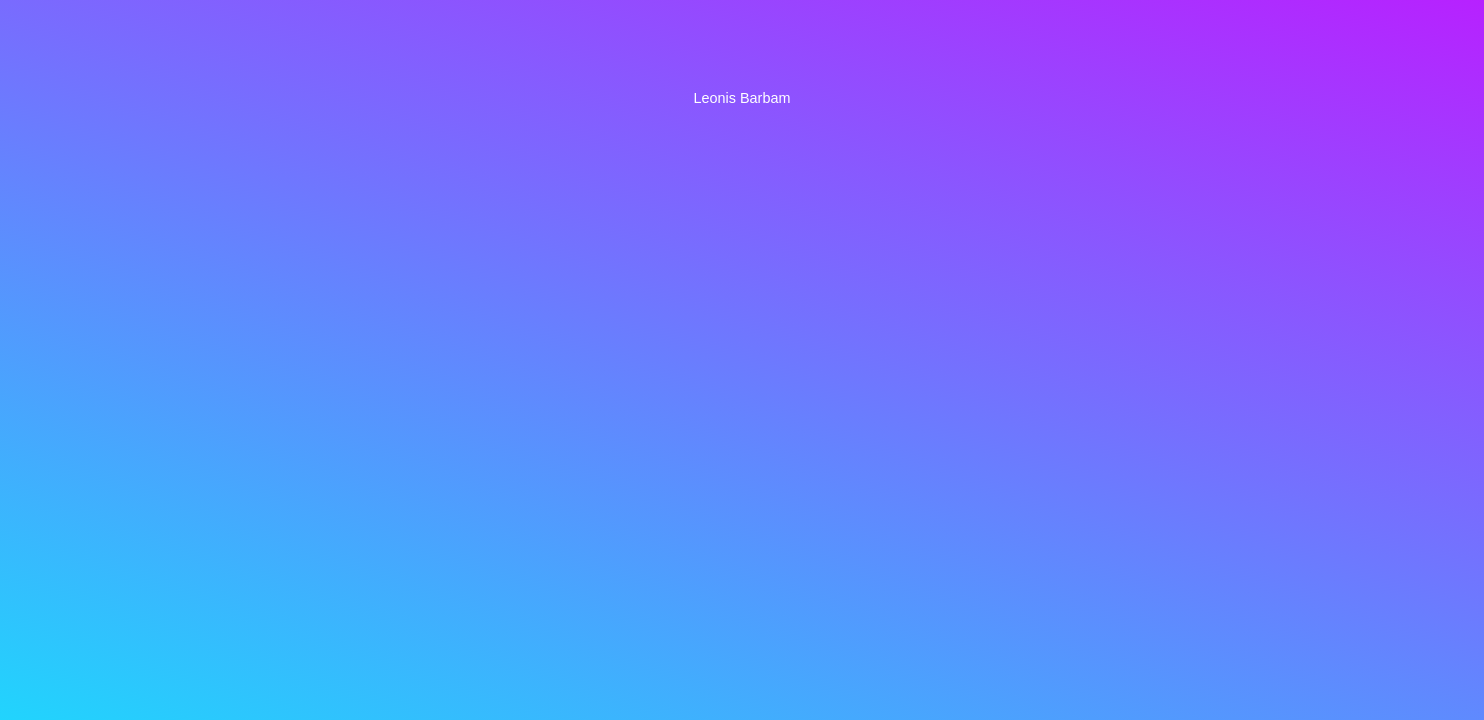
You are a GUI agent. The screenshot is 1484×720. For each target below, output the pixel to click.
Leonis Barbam (742, 98)
